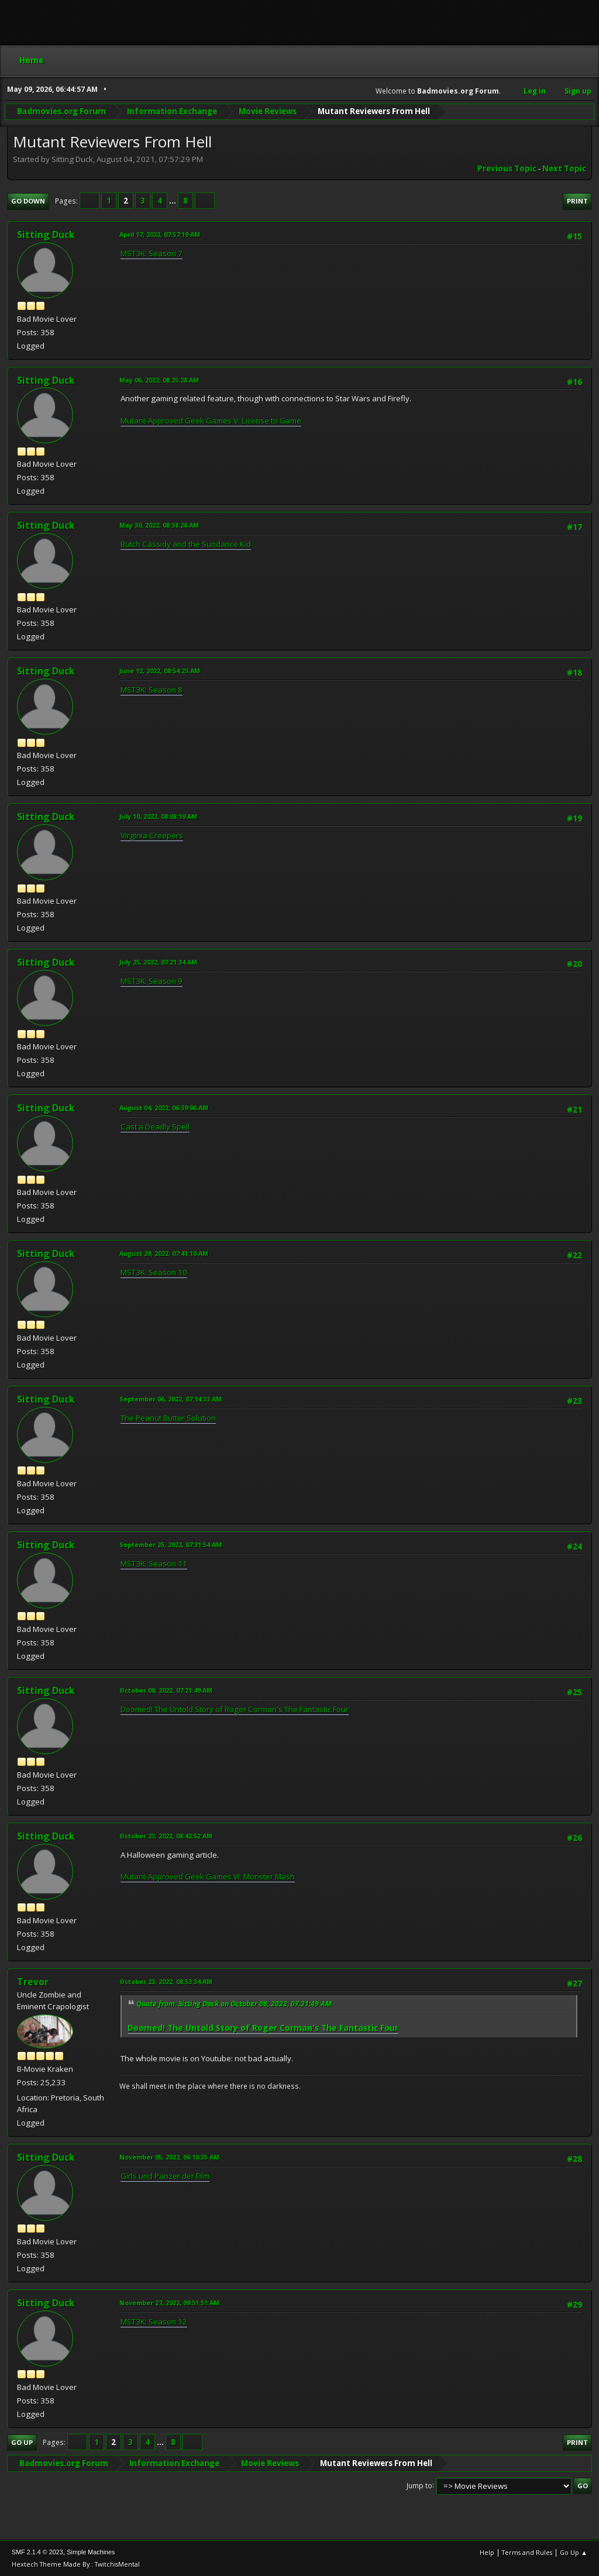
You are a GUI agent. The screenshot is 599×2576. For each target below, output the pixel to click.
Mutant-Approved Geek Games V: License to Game (211, 420)
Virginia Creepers (152, 835)
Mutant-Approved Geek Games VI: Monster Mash (208, 1876)
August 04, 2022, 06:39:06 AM (163, 1107)
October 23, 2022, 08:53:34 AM (165, 1981)
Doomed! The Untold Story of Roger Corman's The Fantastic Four (235, 1709)
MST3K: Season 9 (152, 981)
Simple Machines (91, 2552)
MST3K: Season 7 (152, 253)
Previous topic (506, 168)
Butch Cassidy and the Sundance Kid (186, 544)
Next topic (564, 168)
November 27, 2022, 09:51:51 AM (169, 2302)
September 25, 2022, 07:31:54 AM (170, 1544)
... (173, 200)
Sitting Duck (46, 234)
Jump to (419, 2485)
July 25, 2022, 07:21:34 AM (158, 962)
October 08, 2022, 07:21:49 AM (165, 1690)
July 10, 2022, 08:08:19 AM (158, 816)
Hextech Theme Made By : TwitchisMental (76, 2564)
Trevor (33, 1981)
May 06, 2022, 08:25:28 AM (159, 380)
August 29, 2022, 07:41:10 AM (163, 1253)
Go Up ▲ (573, 2552)
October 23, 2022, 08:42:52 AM (165, 1835)
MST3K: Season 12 (154, 2321)
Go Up (22, 2442)
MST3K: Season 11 (154, 1563)
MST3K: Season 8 (152, 689)
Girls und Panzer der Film (165, 2176)
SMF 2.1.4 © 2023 (37, 2552)
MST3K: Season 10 (154, 1272)
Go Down (28, 201)
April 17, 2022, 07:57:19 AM (159, 234)
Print (577, 201)
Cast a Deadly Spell (155, 1126)
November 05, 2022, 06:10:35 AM (169, 2157)
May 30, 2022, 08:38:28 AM (159, 525)
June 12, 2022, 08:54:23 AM (159, 670)
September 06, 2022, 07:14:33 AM (170, 1398)
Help (487, 2552)
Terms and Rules (527, 2552)
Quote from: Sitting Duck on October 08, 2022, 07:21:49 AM (234, 2004)
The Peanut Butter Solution (168, 1418)
